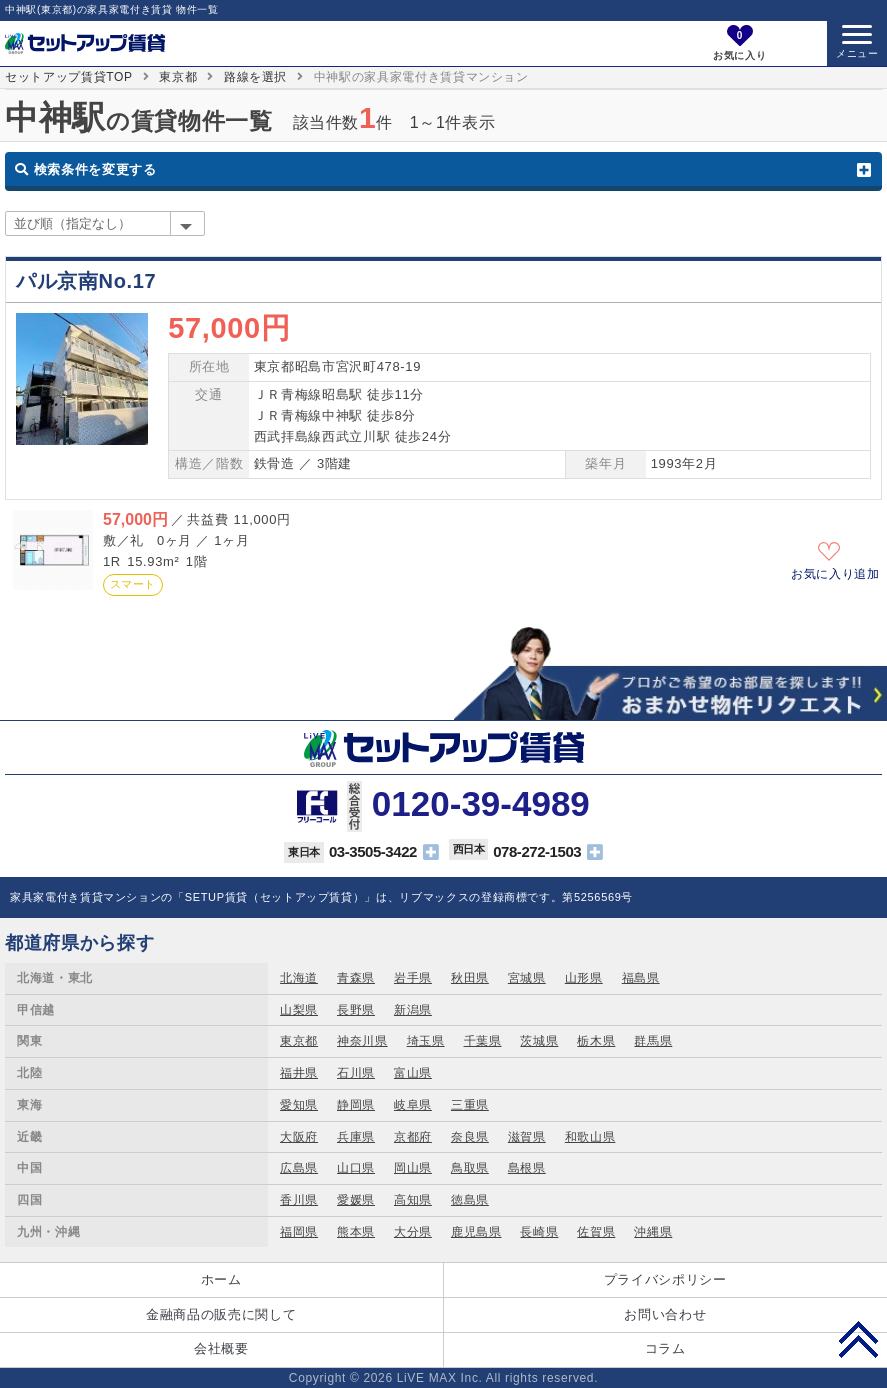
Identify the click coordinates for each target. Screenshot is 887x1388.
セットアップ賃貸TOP (69, 77)
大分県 (413, 1232)
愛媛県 (356, 1200)
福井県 (299, 1073)
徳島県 (470, 1200)
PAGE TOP (858, 1339)
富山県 (413, 1073)
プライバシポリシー (665, 1279)
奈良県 (470, 1137)
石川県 (356, 1073)
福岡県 (299, 1232)
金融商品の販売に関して (221, 1314)
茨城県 (539, 1041)
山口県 (356, 1168)
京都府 (413, 1137)
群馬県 (653, 1041)
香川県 (299, 1200)
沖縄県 (653, 1232)
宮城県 (527, 978)
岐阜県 (413, 1105)
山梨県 (299, 1010)
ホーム (221, 1279)
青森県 (356, 978)
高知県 (413, 1200)
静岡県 (356, 1105)
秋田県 (470, 978)
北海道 (299, 978)
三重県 (470, 1105)
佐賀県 (596, 1232)
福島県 (641, 978)
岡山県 (413, 1168)
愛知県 (299, 1105)
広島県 (299, 1168)
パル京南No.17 (86, 281)
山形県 (584, 978)
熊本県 (356, 1232)
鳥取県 (470, 1168)
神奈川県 (362, 1041)
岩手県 (413, 978)
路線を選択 (255, 77)
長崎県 (539, 1232)
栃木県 (596, 1041)
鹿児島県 (476, 1232)
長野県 (356, 1010)
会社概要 (221, 1348)
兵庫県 (356, 1137)
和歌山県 (590, 1137)
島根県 (527, 1168)
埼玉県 (426, 1041)
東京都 (178, 77)
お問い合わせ (665, 1314)
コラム (665, 1348)
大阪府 (299, 1137)
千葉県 (483, 1041)
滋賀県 (527, 1137)
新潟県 (413, 1010)
